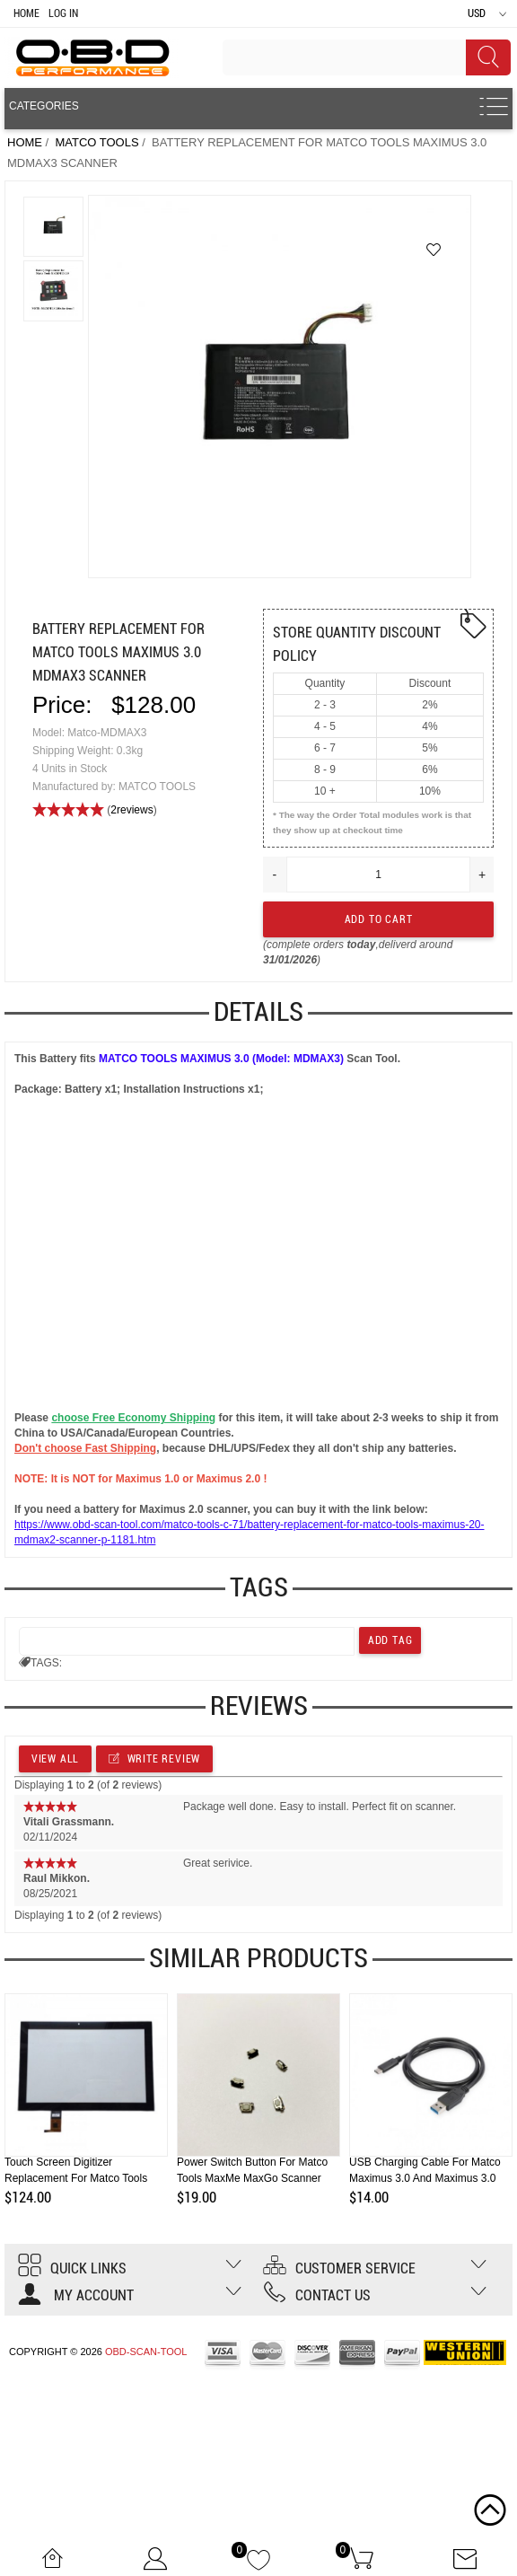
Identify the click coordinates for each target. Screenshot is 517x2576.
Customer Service (339, 2268)
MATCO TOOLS (96, 142)
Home (26, 13)
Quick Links (72, 2268)
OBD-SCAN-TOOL (146, 2351)
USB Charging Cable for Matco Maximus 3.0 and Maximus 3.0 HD (425, 2178)
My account (76, 2295)
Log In (63, 13)
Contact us (317, 2295)
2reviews (131, 810)
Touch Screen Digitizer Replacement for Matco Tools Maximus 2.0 (75, 2178)
